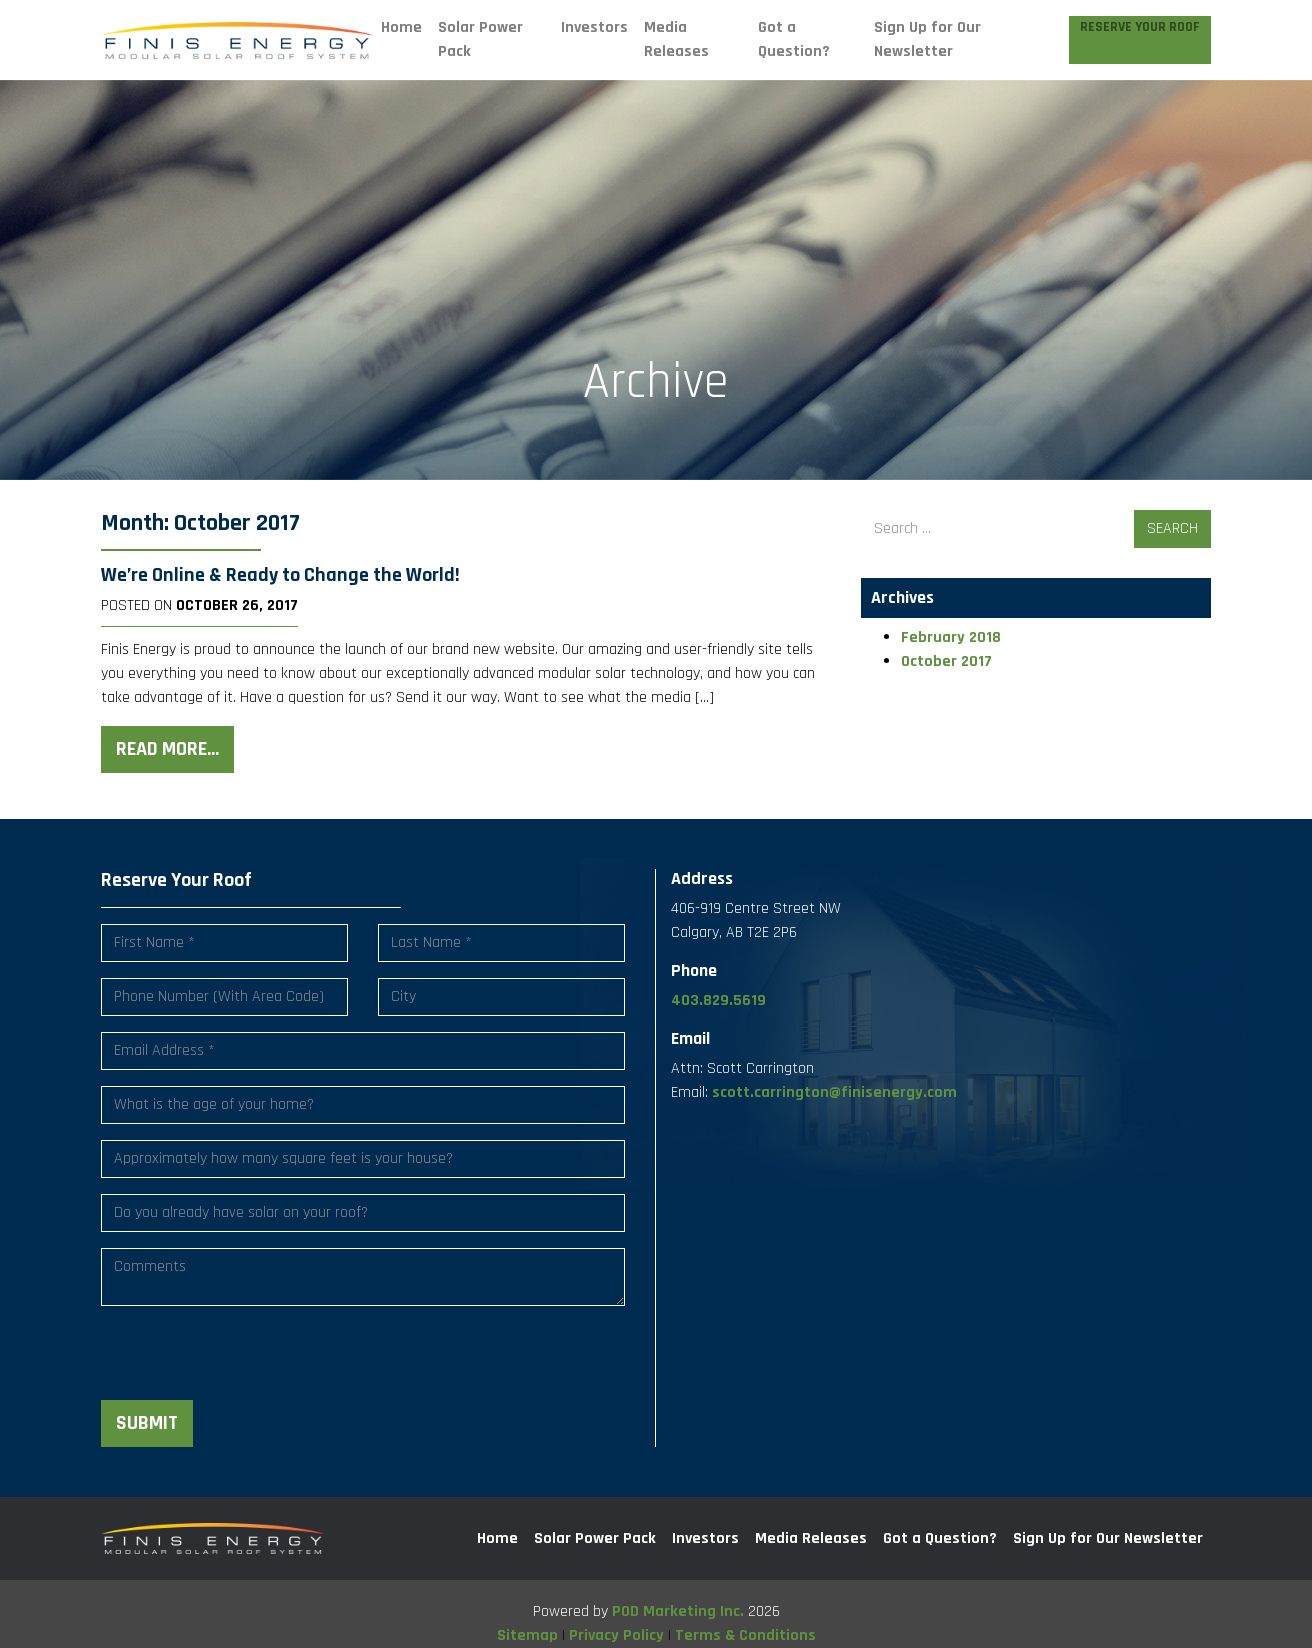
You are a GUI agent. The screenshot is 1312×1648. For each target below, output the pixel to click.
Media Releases (676, 39)
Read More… (167, 749)
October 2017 (946, 661)
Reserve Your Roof (1140, 27)
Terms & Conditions (745, 1635)
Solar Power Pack (480, 39)
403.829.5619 (718, 1000)
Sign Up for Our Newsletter (927, 39)
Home (401, 27)
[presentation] (253, 1361)
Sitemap (527, 1635)
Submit (147, 1423)
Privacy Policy (616, 1635)
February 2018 (951, 637)
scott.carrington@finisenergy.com (834, 1092)
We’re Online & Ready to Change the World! (280, 575)
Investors (594, 27)
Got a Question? (794, 39)
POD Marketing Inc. (678, 1611)
